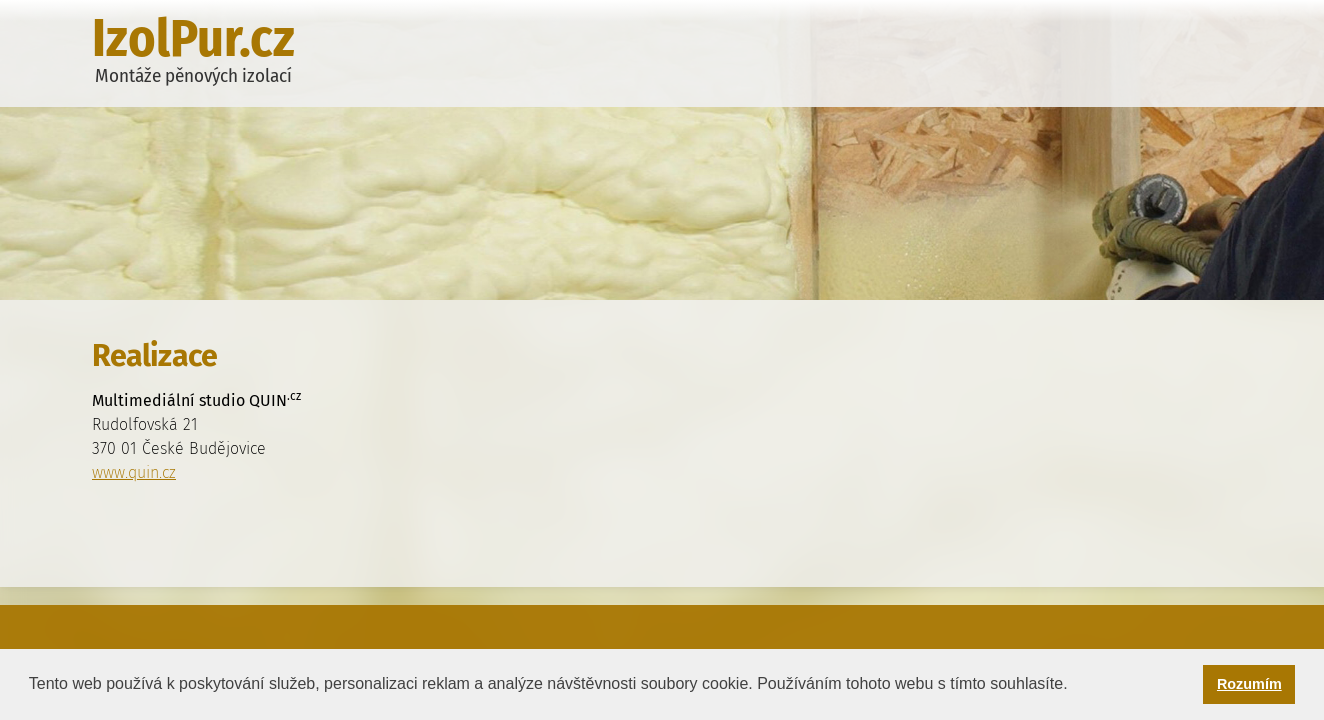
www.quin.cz (134, 472)
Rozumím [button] (1249, 684)
